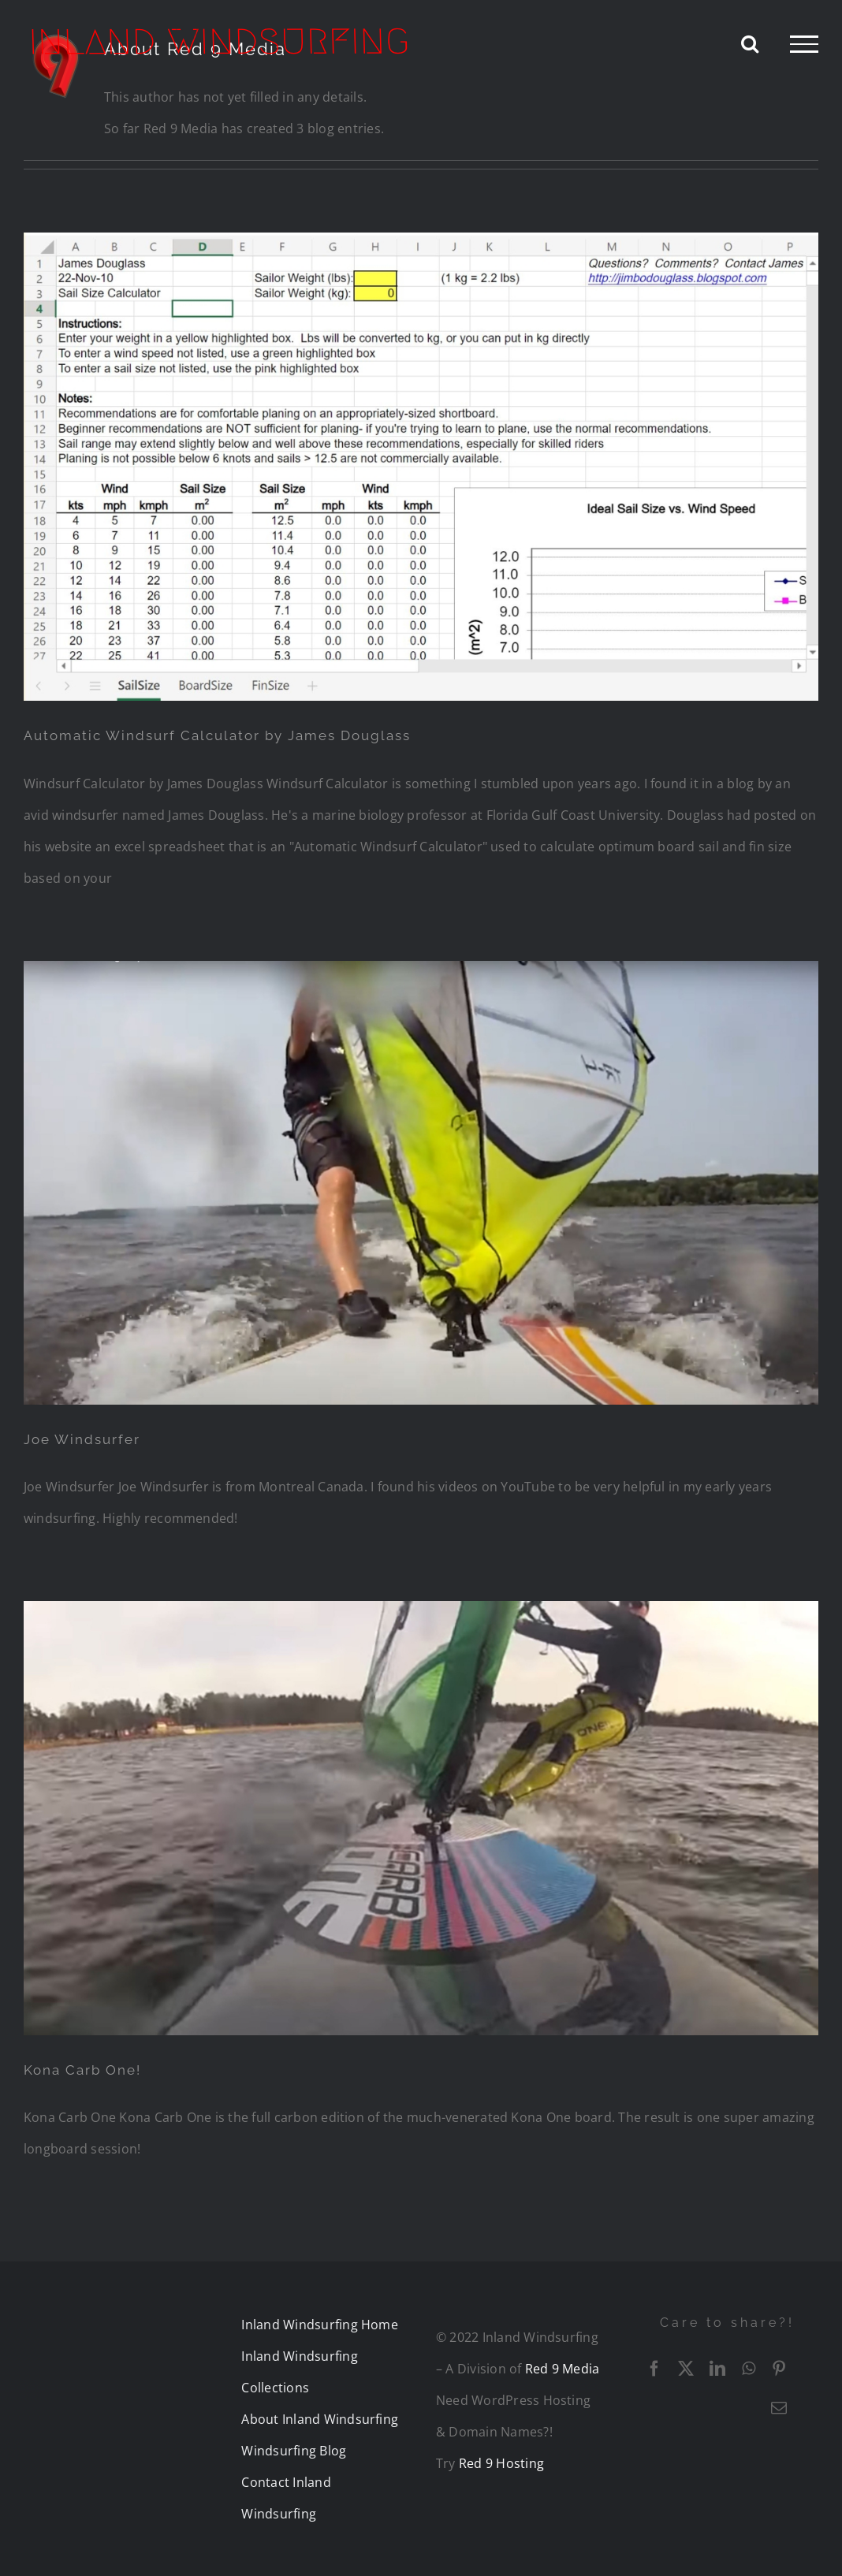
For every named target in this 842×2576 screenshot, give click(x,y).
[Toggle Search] (749, 43)
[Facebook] (654, 2368)
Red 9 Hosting (501, 2463)
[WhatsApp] (748, 2368)
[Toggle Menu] (804, 44)
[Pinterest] (779, 2368)
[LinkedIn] (717, 2368)
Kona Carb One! (82, 2070)
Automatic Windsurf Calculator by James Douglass (217, 735)
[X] (686, 2368)
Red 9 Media (562, 2368)
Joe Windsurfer (82, 1439)
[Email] (779, 2408)
